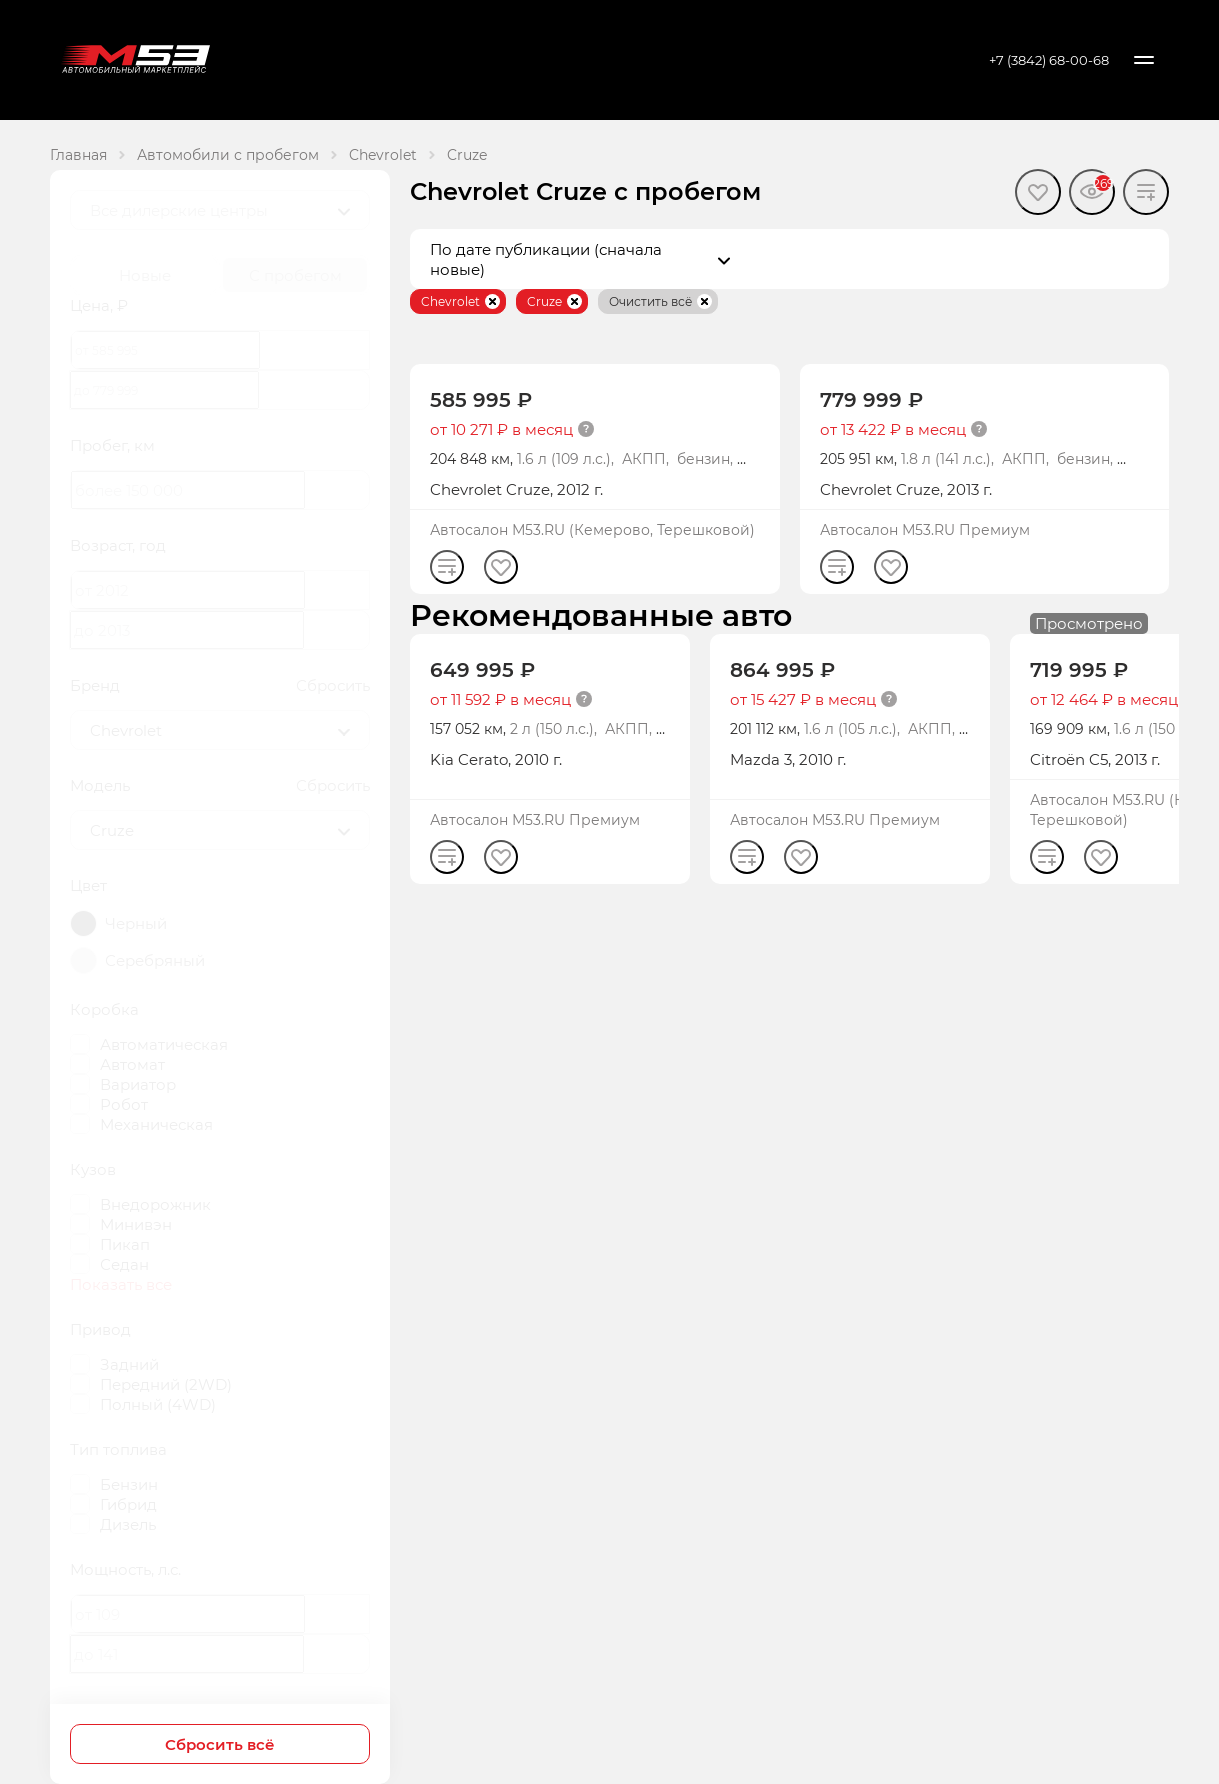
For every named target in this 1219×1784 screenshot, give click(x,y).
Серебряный (155, 960)
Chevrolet (383, 154)
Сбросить (333, 685)
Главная (78, 154)
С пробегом (295, 275)
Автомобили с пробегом (228, 154)
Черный (136, 923)
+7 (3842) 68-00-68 (1049, 59)
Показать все (121, 1284)
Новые (145, 275)
